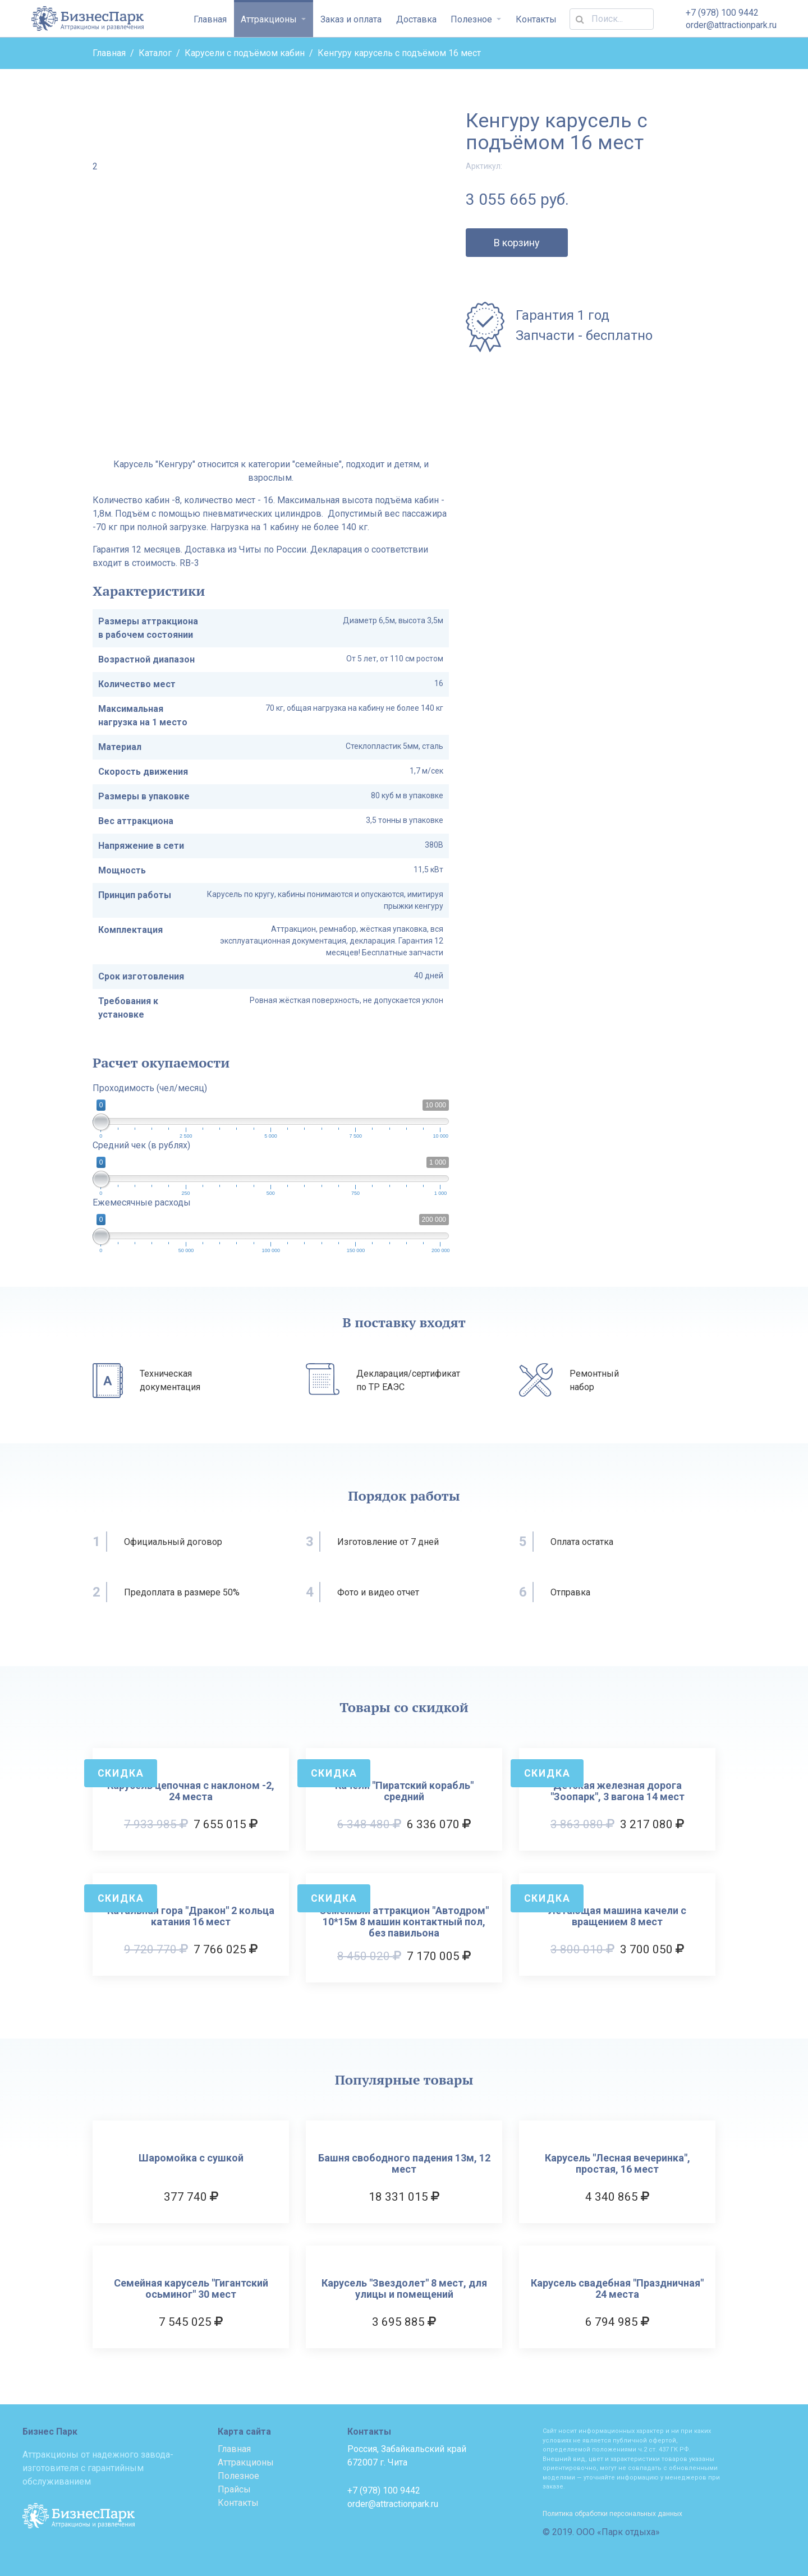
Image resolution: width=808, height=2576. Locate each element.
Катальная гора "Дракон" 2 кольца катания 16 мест (190, 1916)
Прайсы (234, 2489)
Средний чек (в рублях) (141, 1145)
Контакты (536, 19)
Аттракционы (270, 19)
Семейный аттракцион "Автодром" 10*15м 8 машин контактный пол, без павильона (404, 1921)
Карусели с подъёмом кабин (245, 53)
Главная (210, 19)
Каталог (155, 53)
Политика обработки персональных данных (612, 2514)
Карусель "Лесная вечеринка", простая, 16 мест (617, 2163)
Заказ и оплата (351, 19)
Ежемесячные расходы (142, 1202)
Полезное (472, 19)
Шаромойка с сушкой (191, 2158)
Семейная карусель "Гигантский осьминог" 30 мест (191, 2289)
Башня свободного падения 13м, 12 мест (404, 2163)
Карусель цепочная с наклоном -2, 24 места (190, 1791)
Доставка (416, 19)
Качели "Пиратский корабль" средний (404, 1791)
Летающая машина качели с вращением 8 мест (617, 1916)
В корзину (517, 243)
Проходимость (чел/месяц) (150, 1088)
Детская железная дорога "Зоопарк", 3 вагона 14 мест (617, 1791)
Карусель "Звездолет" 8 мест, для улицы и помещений (404, 2289)
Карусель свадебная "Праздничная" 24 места (617, 2289)
